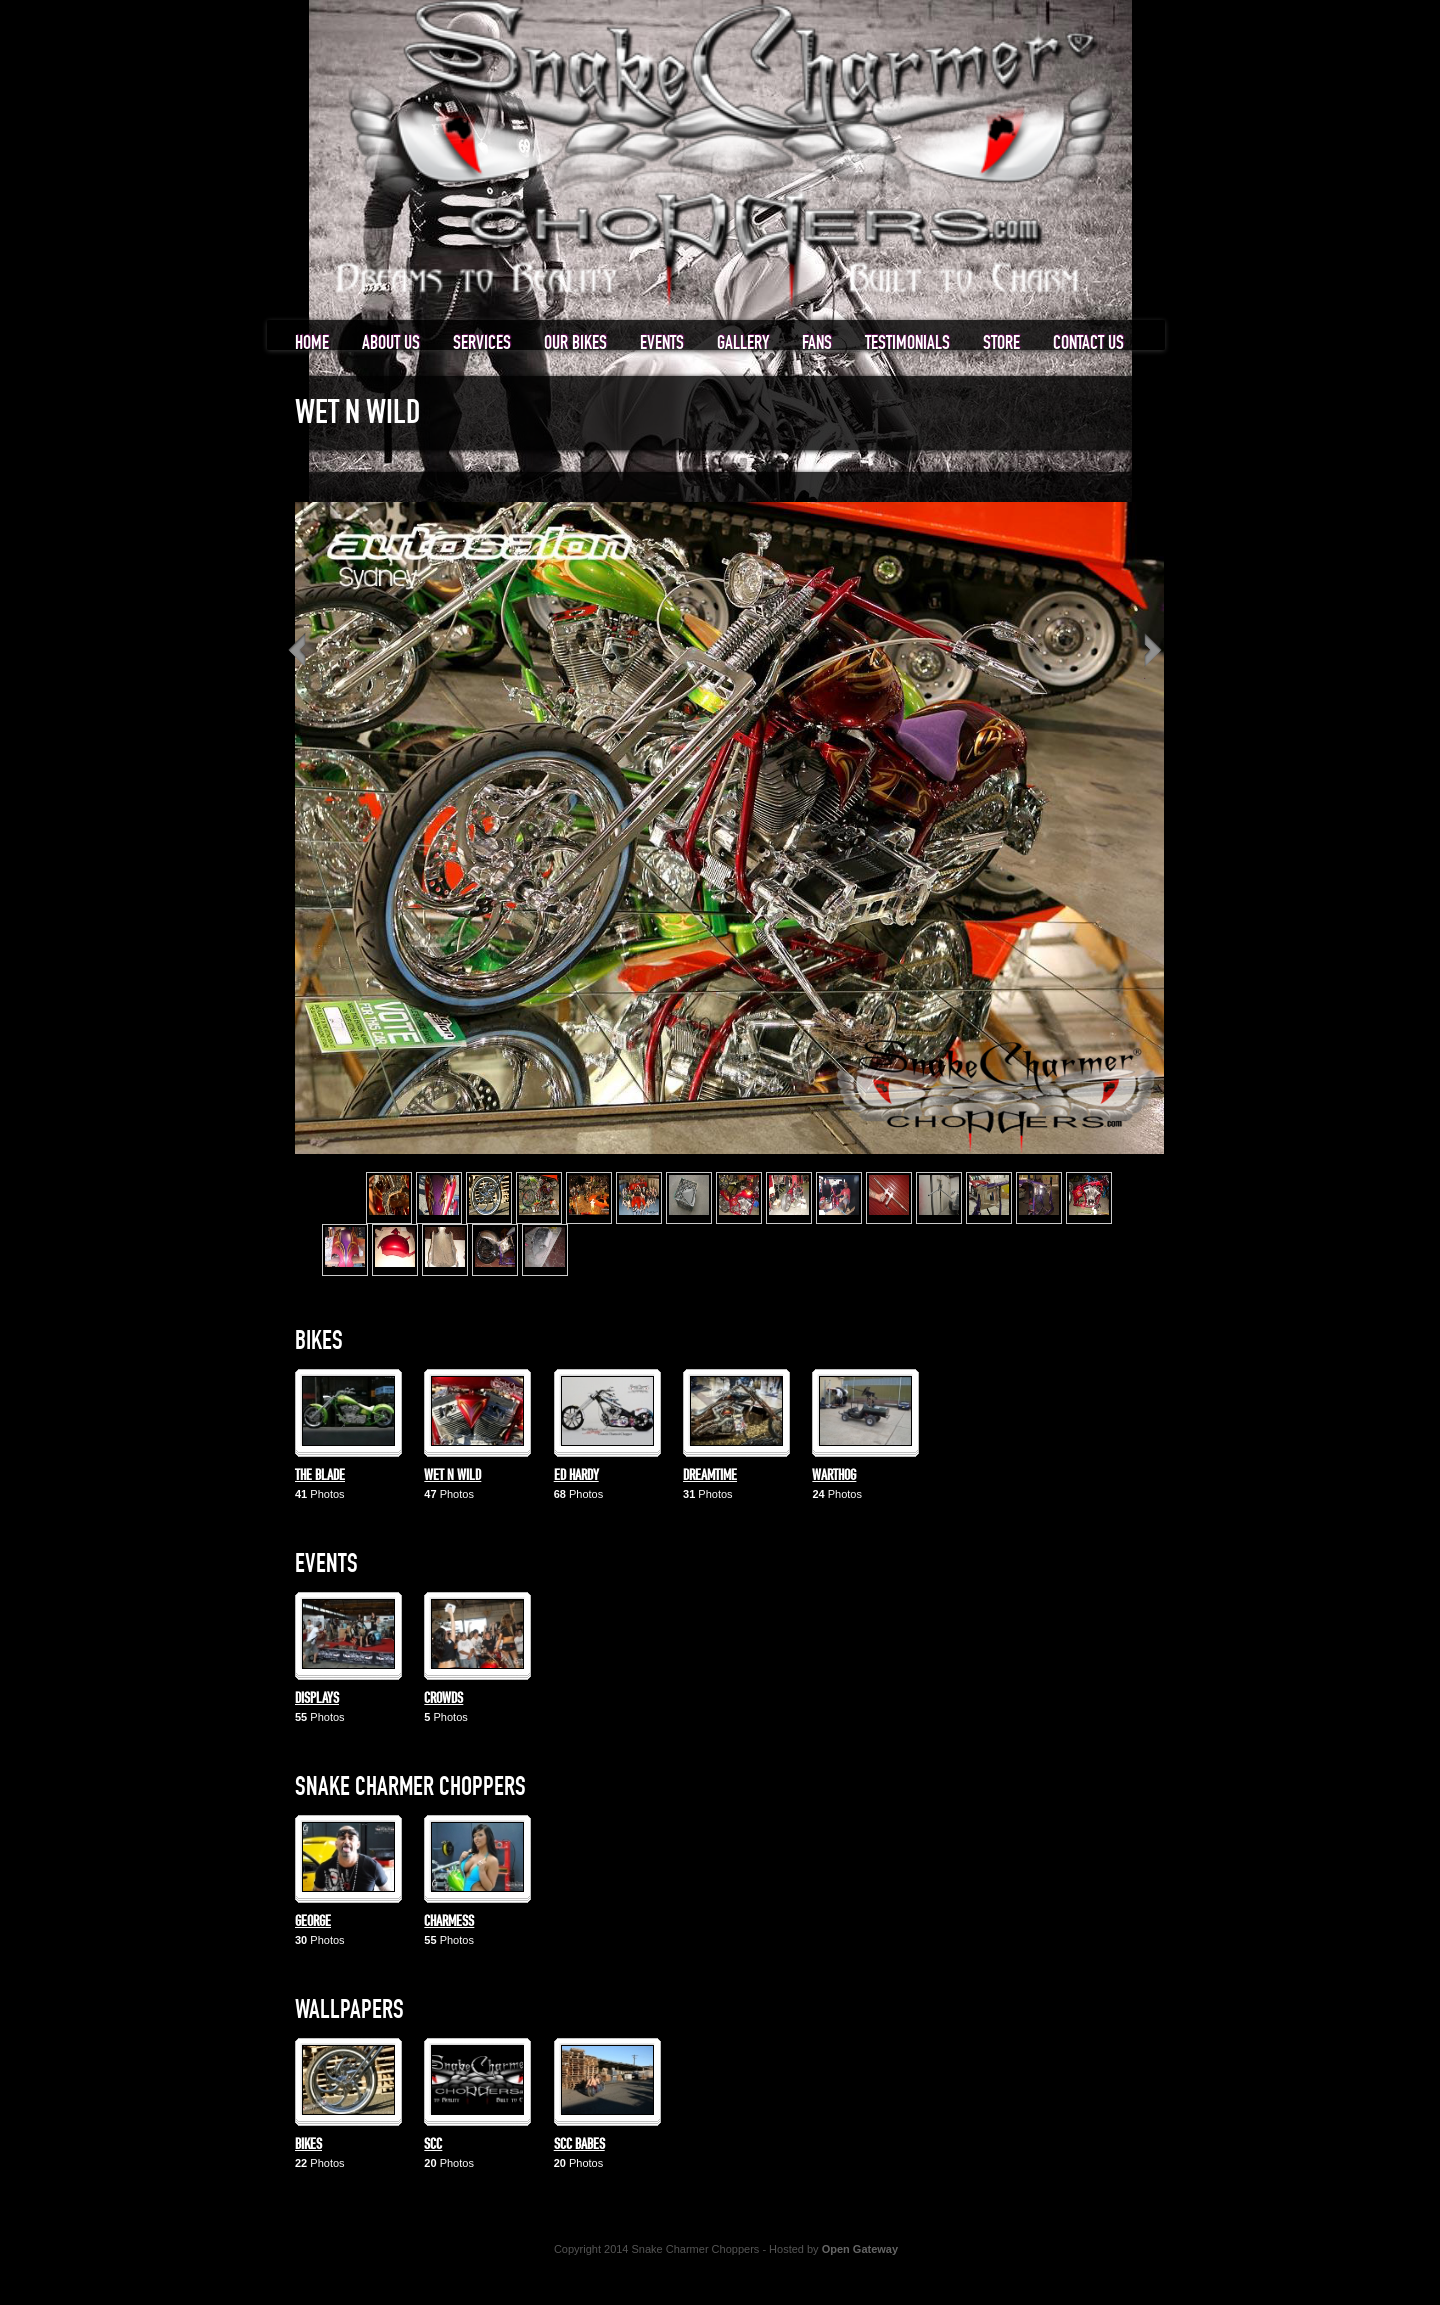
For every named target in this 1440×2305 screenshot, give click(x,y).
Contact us (1088, 343)
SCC (433, 2144)
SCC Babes (579, 2144)
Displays (317, 1698)
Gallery (743, 343)
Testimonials (907, 343)
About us (391, 343)
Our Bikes (575, 343)
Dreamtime (710, 1475)
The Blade (320, 1475)
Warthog (834, 1475)
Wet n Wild (452, 1475)
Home (312, 343)
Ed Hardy (576, 1475)
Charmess (449, 1921)
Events (662, 343)
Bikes (308, 2144)
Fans (817, 343)
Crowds (443, 1698)
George (313, 1921)
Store (1001, 343)
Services (482, 343)
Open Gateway (860, 2249)
